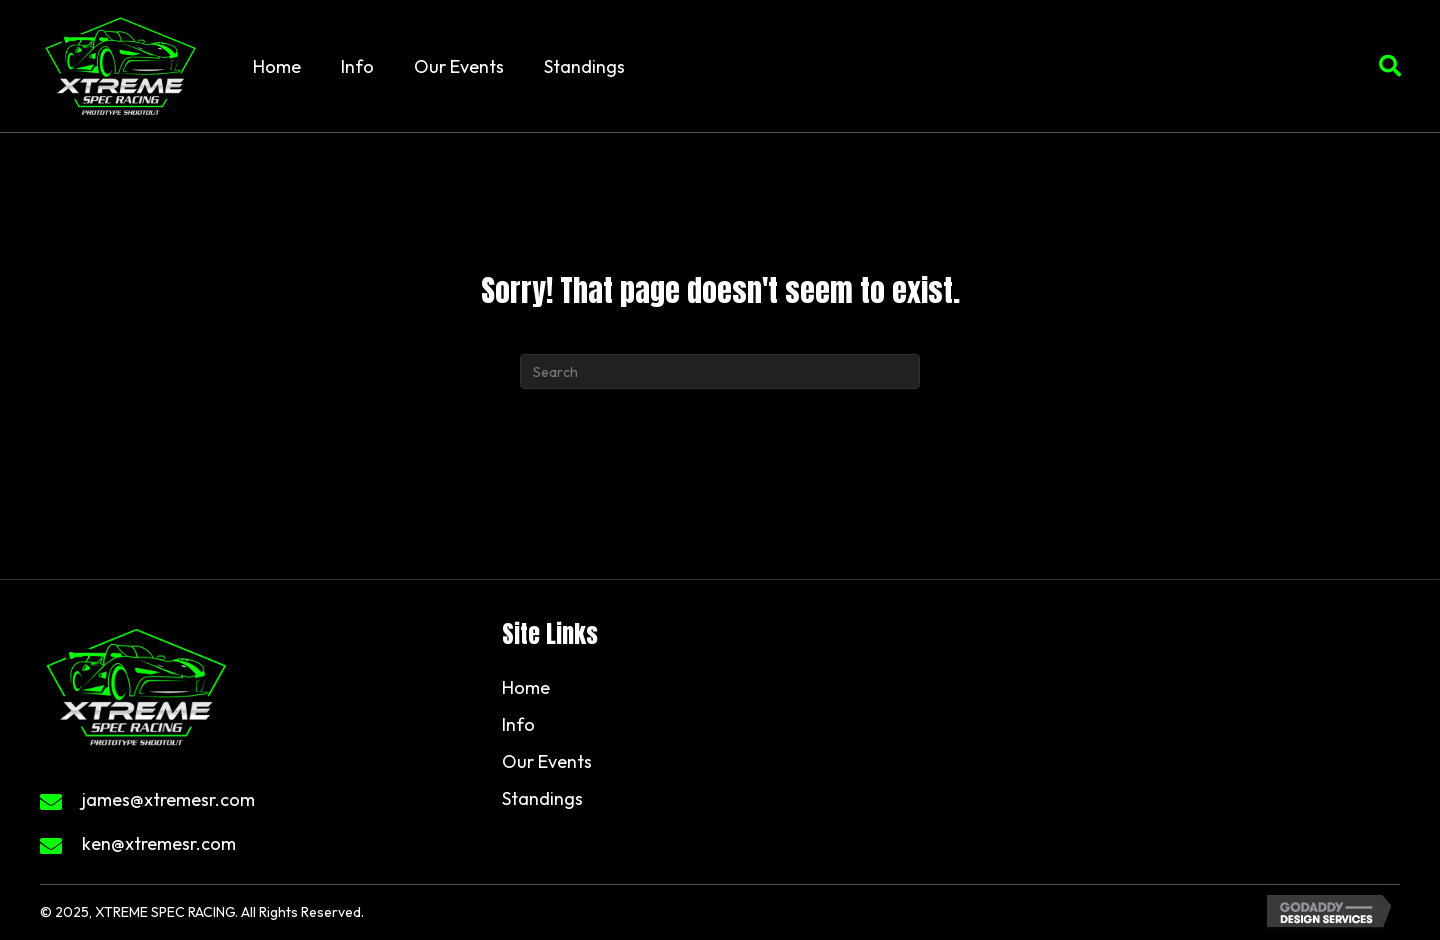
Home (526, 687)
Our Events (547, 761)
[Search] (720, 371)
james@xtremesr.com (168, 799)
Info (518, 724)
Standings (542, 798)
